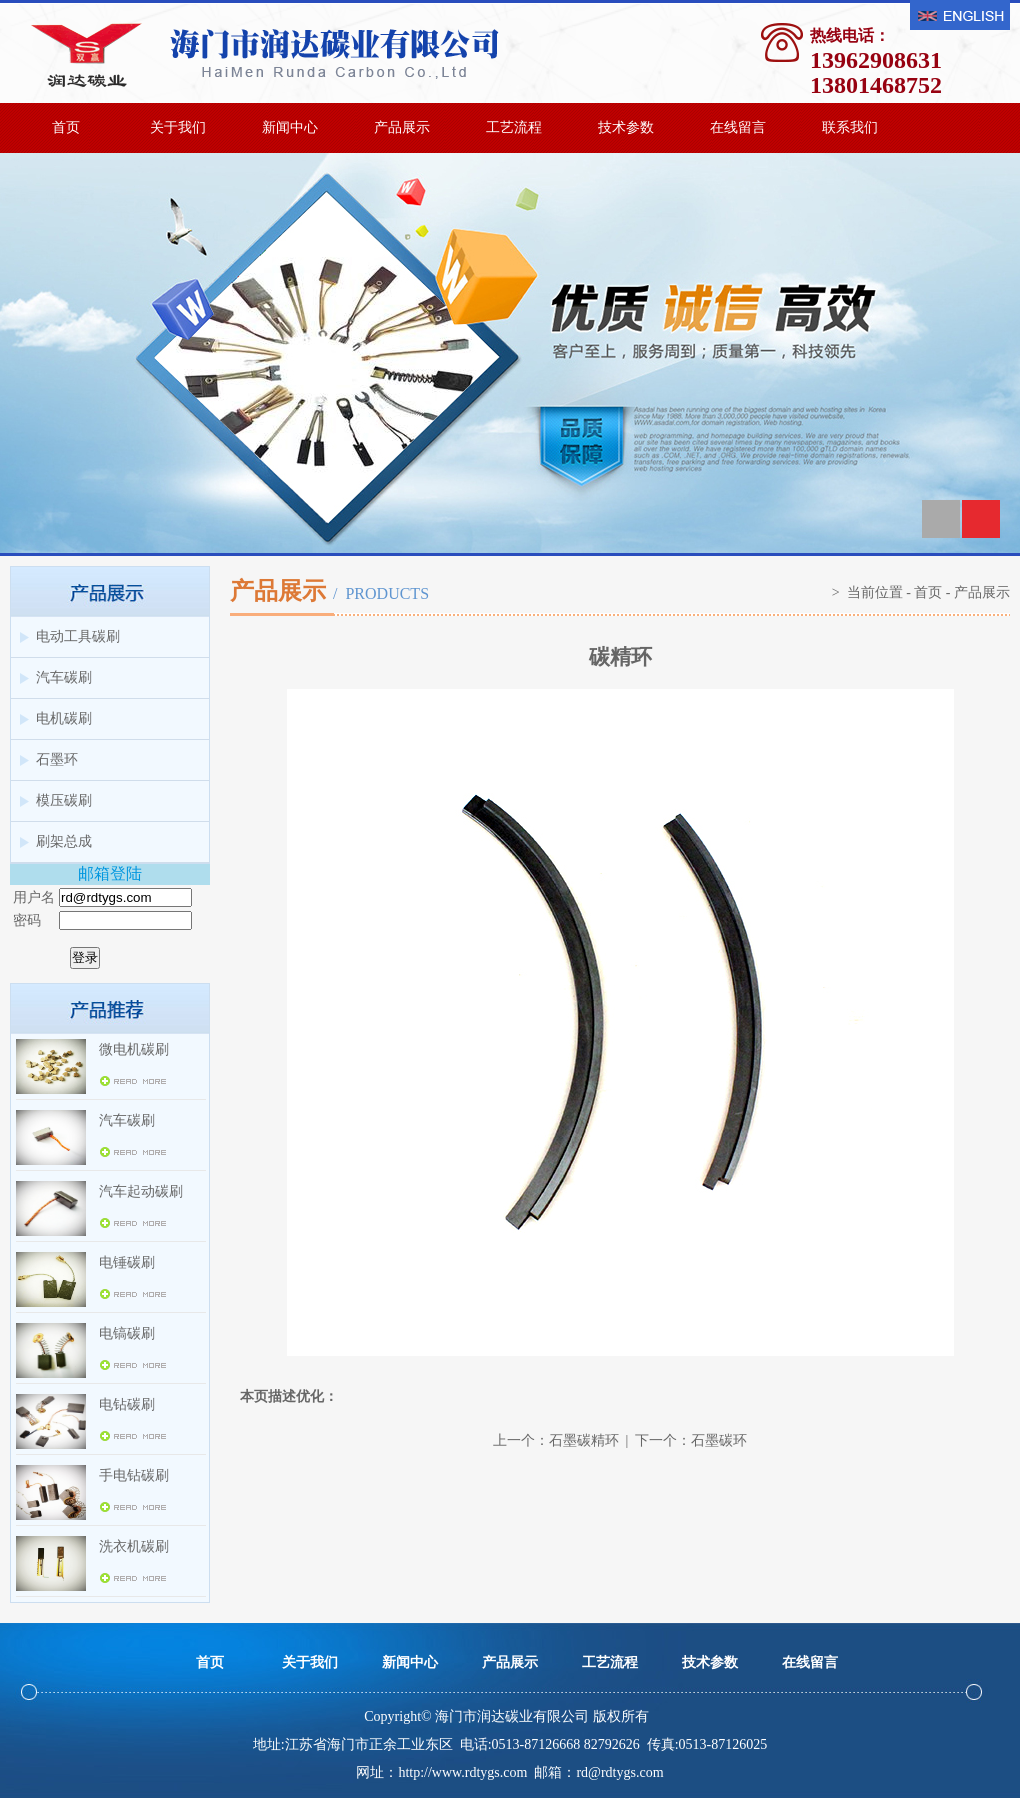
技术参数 (626, 127)
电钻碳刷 (127, 1404)
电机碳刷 (64, 718)
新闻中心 (290, 127)
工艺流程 (514, 127)
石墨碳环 (719, 1440)
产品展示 (402, 127)
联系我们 (850, 127)
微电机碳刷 (134, 1049)
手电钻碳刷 (134, 1475)
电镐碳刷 (127, 1333)
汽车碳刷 (64, 677)
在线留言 (738, 127)
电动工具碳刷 (78, 636)
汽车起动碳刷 (141, 1191)
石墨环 (57, 759)
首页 (66, 127)
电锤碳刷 (127, 1262)
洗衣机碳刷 (134, 1546)
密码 (27, 920)
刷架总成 (64, 841)
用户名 (34, 897)
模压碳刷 (64, 800)
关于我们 (178, 127)
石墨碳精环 (584, 1440)
